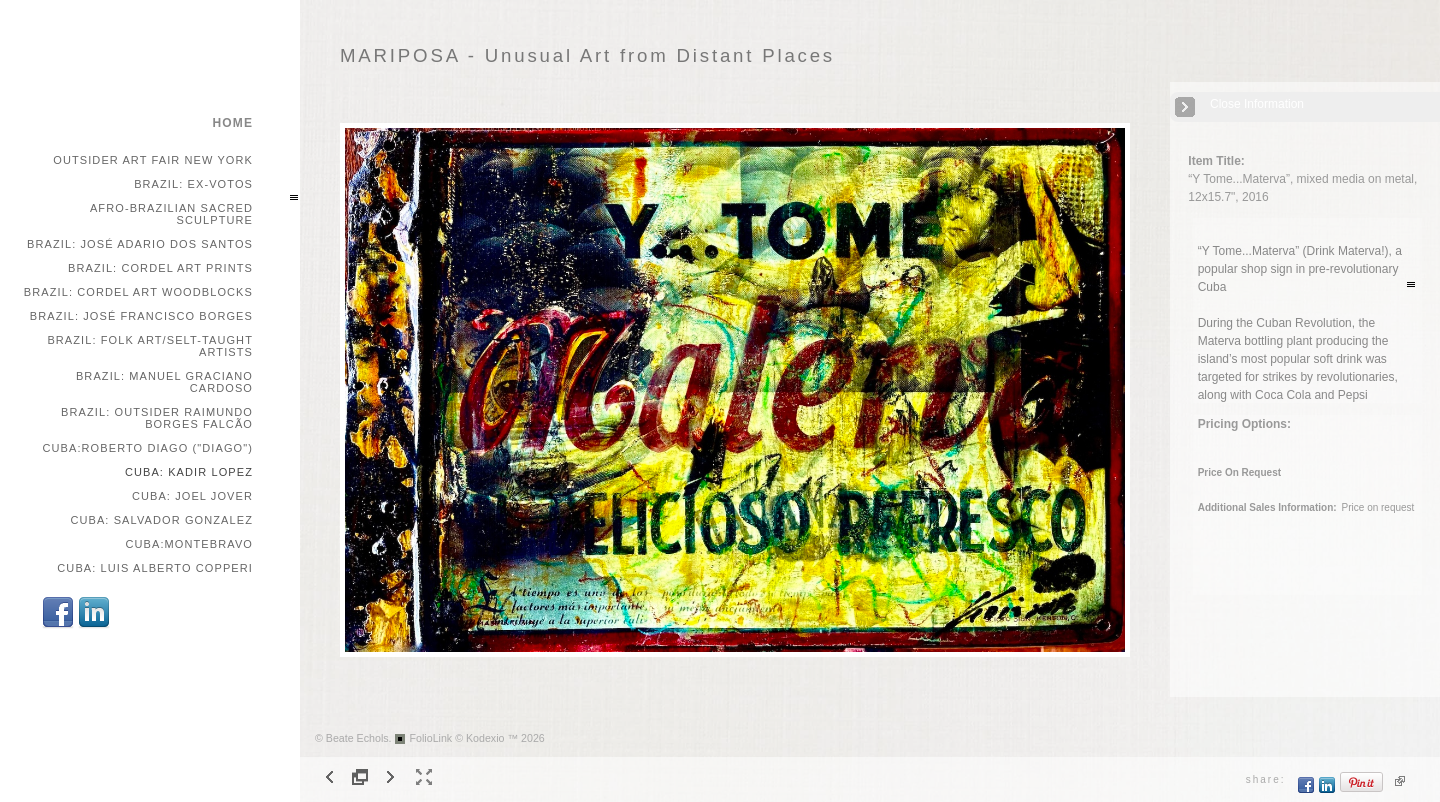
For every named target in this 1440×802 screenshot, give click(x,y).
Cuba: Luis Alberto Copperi (155, 568)
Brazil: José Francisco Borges (141, 316)
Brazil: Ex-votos (193, 184)
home (233, 123)
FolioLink (431, 738)
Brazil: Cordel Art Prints (160, 268)
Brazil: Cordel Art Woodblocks (138, 292)
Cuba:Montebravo (189, 544)
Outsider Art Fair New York (153, 160)
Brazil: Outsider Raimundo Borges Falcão (157, 418)
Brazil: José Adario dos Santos (140, 244)
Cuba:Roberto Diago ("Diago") (147, 448)
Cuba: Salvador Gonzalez (161, 520)
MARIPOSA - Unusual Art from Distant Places (587, 55)
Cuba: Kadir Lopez (189, 472)
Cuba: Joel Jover (192, 496)
